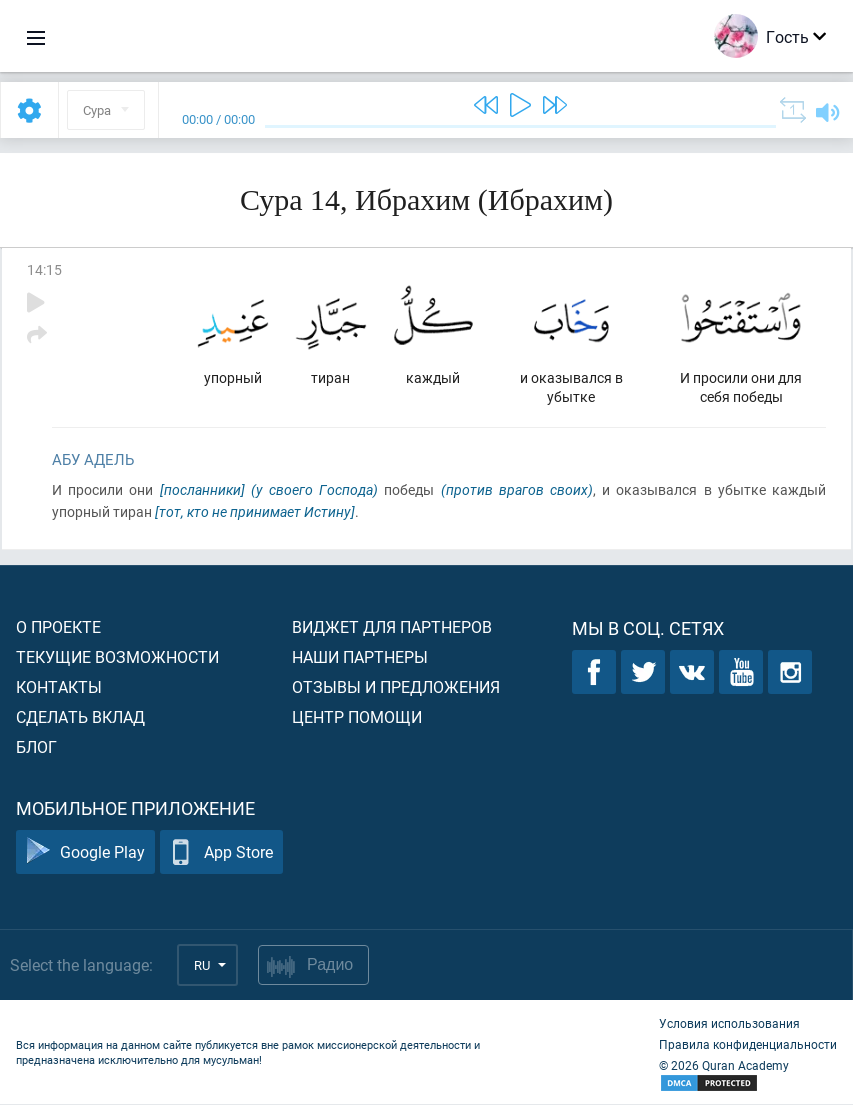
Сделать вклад (80, 717)
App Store (221, 853)
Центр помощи (357, 717)
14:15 (44, 269)
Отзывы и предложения (396, 687)
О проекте (58, 627)
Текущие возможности (117, 657)
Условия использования (729, 1024)
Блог (36, 747)
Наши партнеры (360, 657)
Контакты (59, 687)
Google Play (85, 853)
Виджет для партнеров (392, 627)
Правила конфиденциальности (748, 1045)
